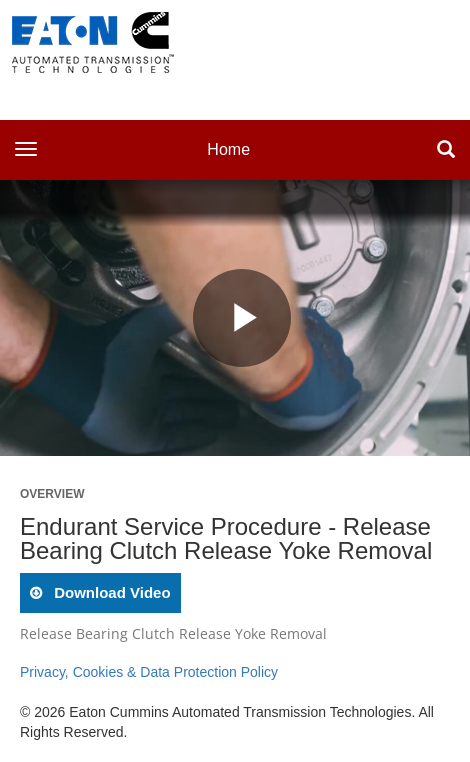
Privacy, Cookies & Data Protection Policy (149, 672)
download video (110, 592)
